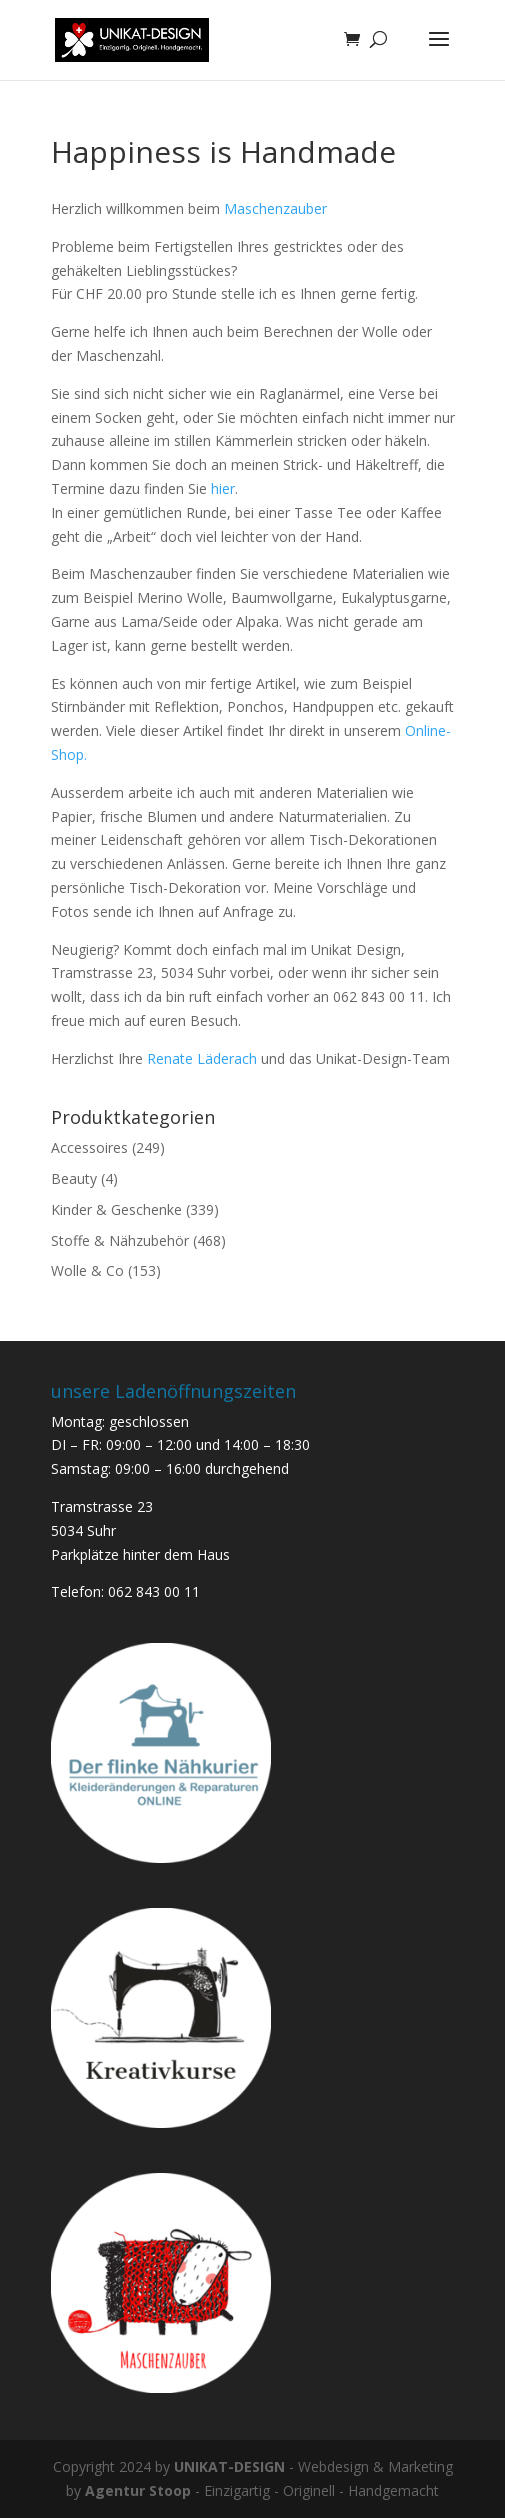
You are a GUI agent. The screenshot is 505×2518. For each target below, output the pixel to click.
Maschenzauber (275, 208)
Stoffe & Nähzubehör (120, 1240)
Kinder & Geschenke (116, 1209)
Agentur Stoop (138, 2490)
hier (223, 488)
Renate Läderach (204, 1058)
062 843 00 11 (154, 1591)
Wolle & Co (87, 1270)
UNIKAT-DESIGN (229, 2466)
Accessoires (89, 1147)
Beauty (74, 1178)
